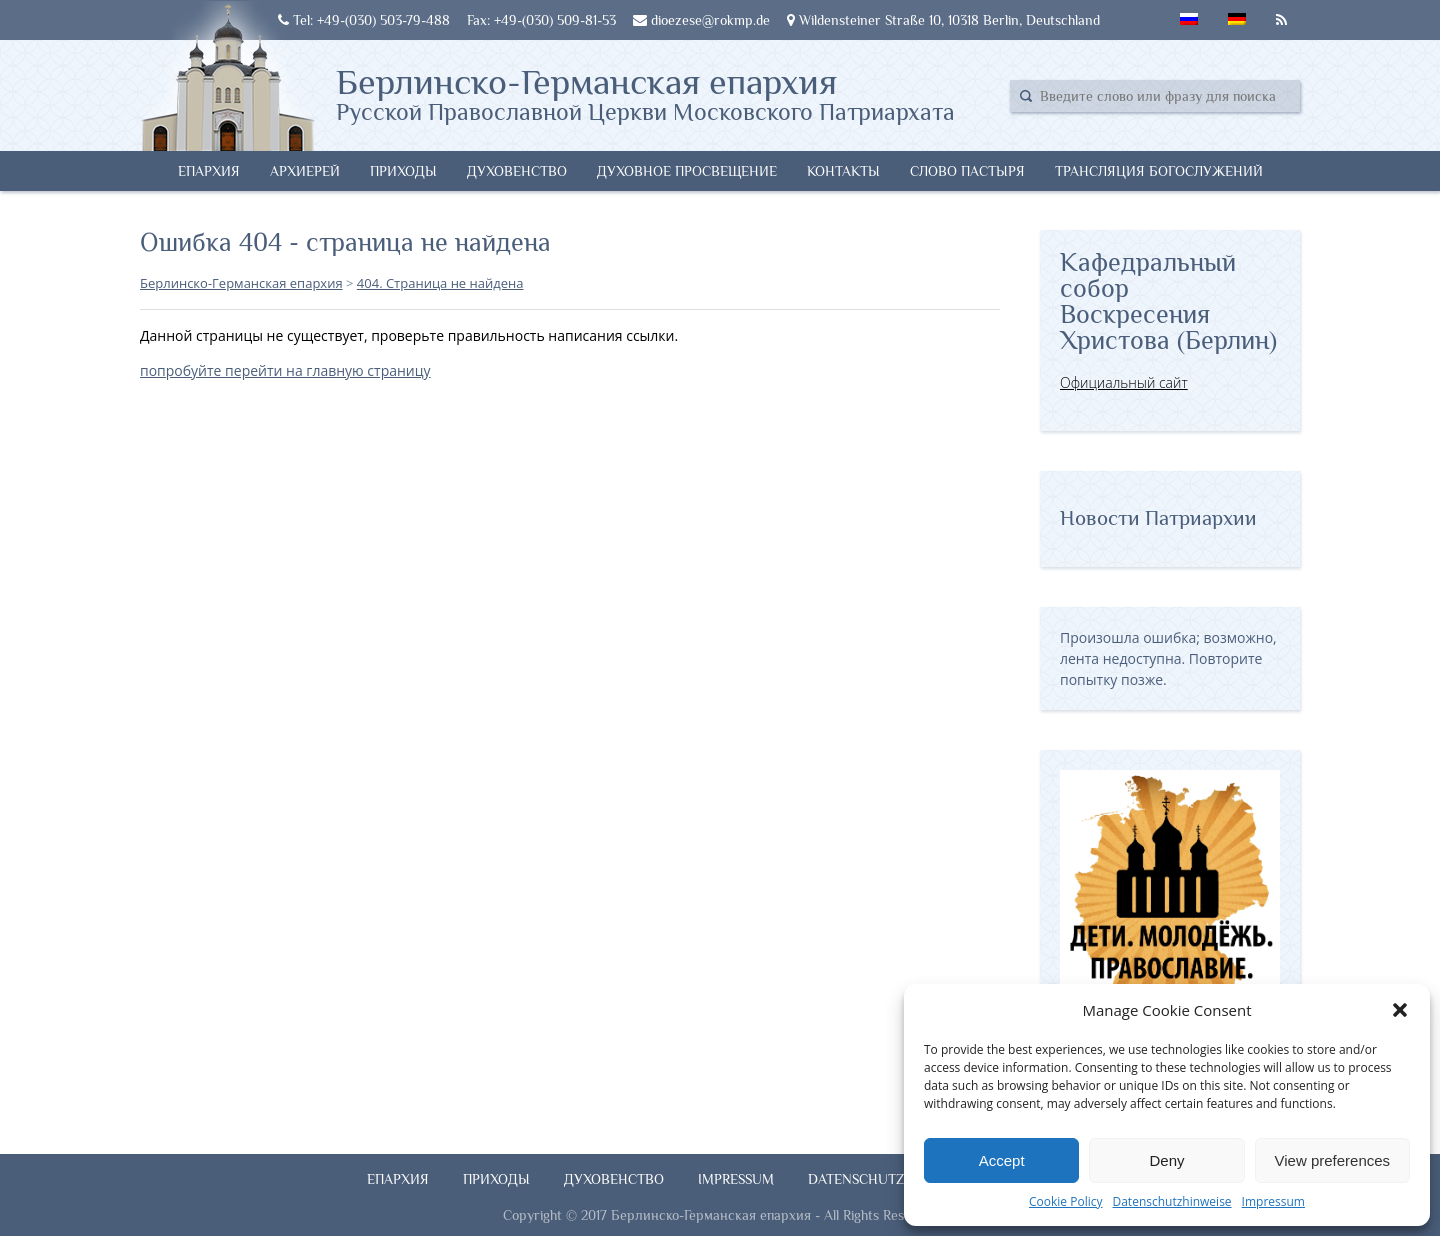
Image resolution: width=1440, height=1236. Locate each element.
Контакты (843, 171)
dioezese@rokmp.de (701, 20)
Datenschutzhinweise (1171, 1201)
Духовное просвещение (687, 171)
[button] (1400, 1010)
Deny (1166, 1160)
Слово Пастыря (967, 171)
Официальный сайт (1124, 382)
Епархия (209, 171)
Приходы (403, 171)
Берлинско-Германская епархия (645, 93)
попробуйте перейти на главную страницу (285, 370)
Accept (1002, 1160)
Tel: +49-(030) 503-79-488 (364, 20)
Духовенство (517, 171)
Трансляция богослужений (1159, 171)
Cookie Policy (1065, 1201)
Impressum (1273, 1201)
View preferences (1333, 1160)
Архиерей (305, 171)
